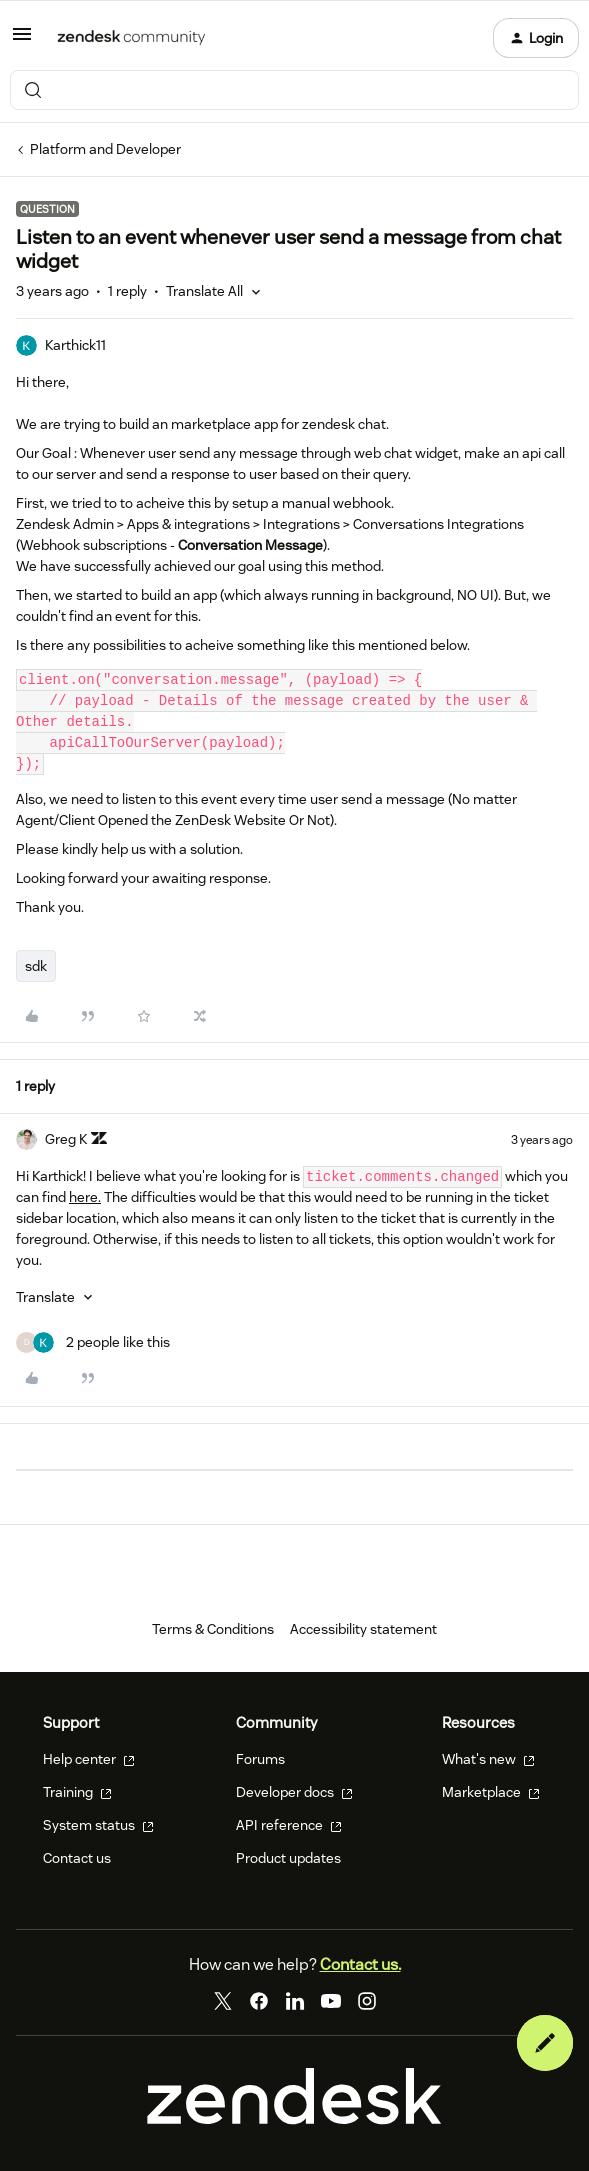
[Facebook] (259, 2001)
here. (85, 1197)
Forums (260, 1759)
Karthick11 (75, 345)
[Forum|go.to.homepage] (131, 38)
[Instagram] (367, 2001)
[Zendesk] (294, 2120)
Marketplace (491, 1792)
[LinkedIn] (295, 2001)
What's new (488, 1759)
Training (77, 1792)
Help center (89, 1759)
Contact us (77, 1858)
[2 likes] (93, 1342)
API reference (289, 1825)
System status (98, 1825)
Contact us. (360, 1964)
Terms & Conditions (213, 1629)
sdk (36, 966)
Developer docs (294, 1792)
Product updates (288, 1858)
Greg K (66, 1139)
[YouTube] (331, 2001)
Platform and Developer (105, 149)
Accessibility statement (363, 1629)
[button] (22, 41)
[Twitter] (223, 2001)
